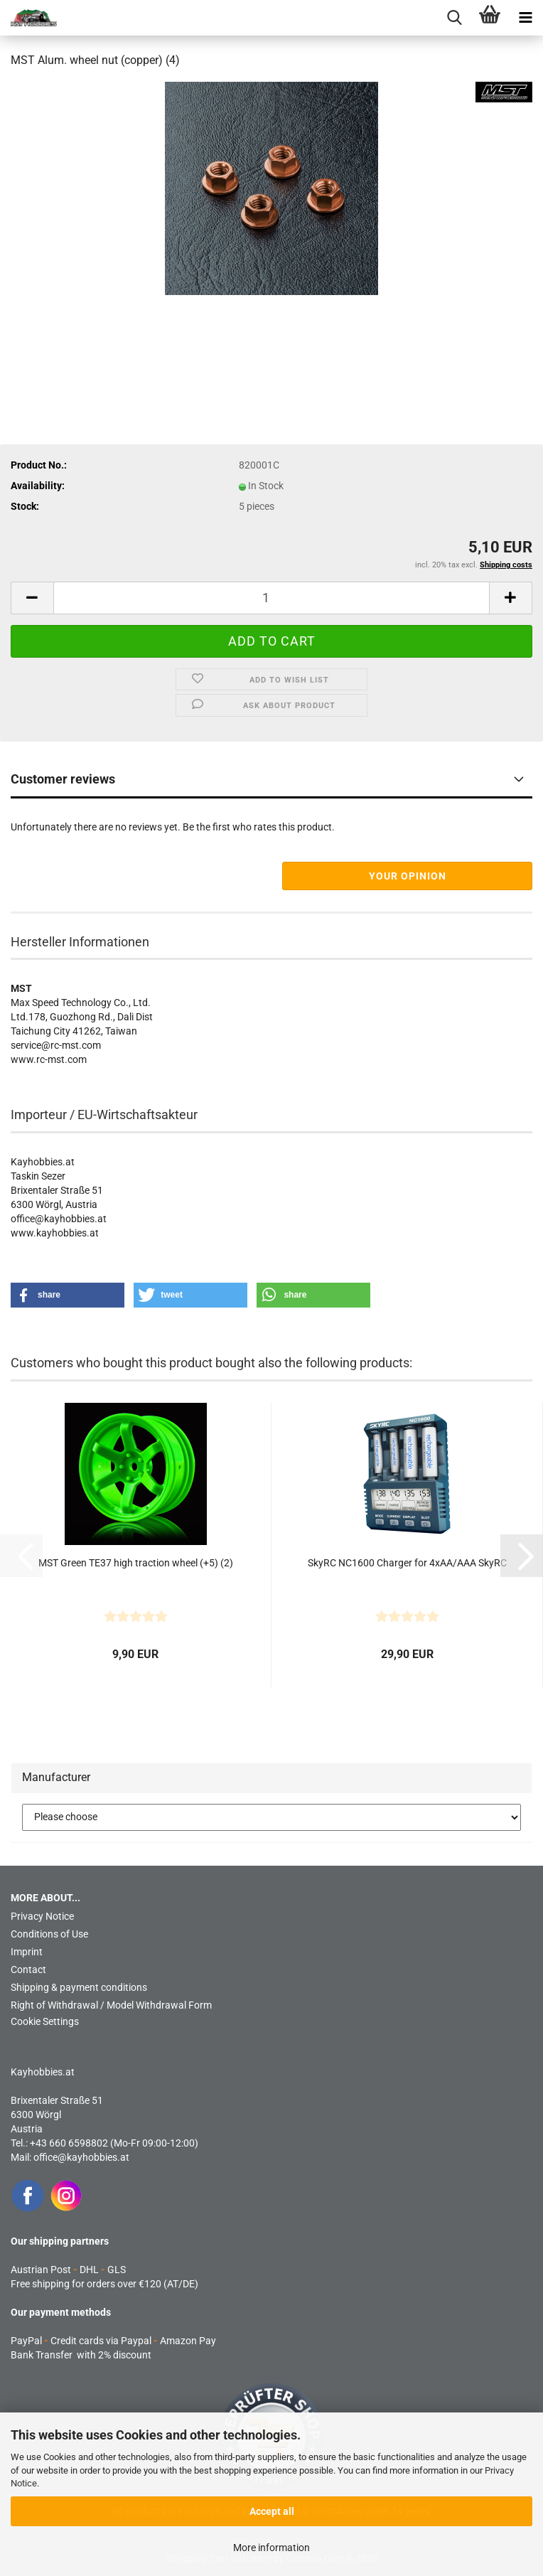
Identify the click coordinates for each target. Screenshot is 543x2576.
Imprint (27, 1951)
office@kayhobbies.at (81, 2157)
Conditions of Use (49, 1934)
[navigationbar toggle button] (525, 18)
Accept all (271, 2511)
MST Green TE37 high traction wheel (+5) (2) (135, 1562)
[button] (32, 598)
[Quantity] (271, 598)
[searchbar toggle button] (454, 18)
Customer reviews (63, 778)
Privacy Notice (42, 1916)
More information (271, 2547)
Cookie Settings (45, 2021)
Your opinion (407, 876)
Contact (28, 1969)
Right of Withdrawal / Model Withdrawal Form (111, 2005)
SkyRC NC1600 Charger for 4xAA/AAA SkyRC (407, 1562)
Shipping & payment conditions (79, 1987)
